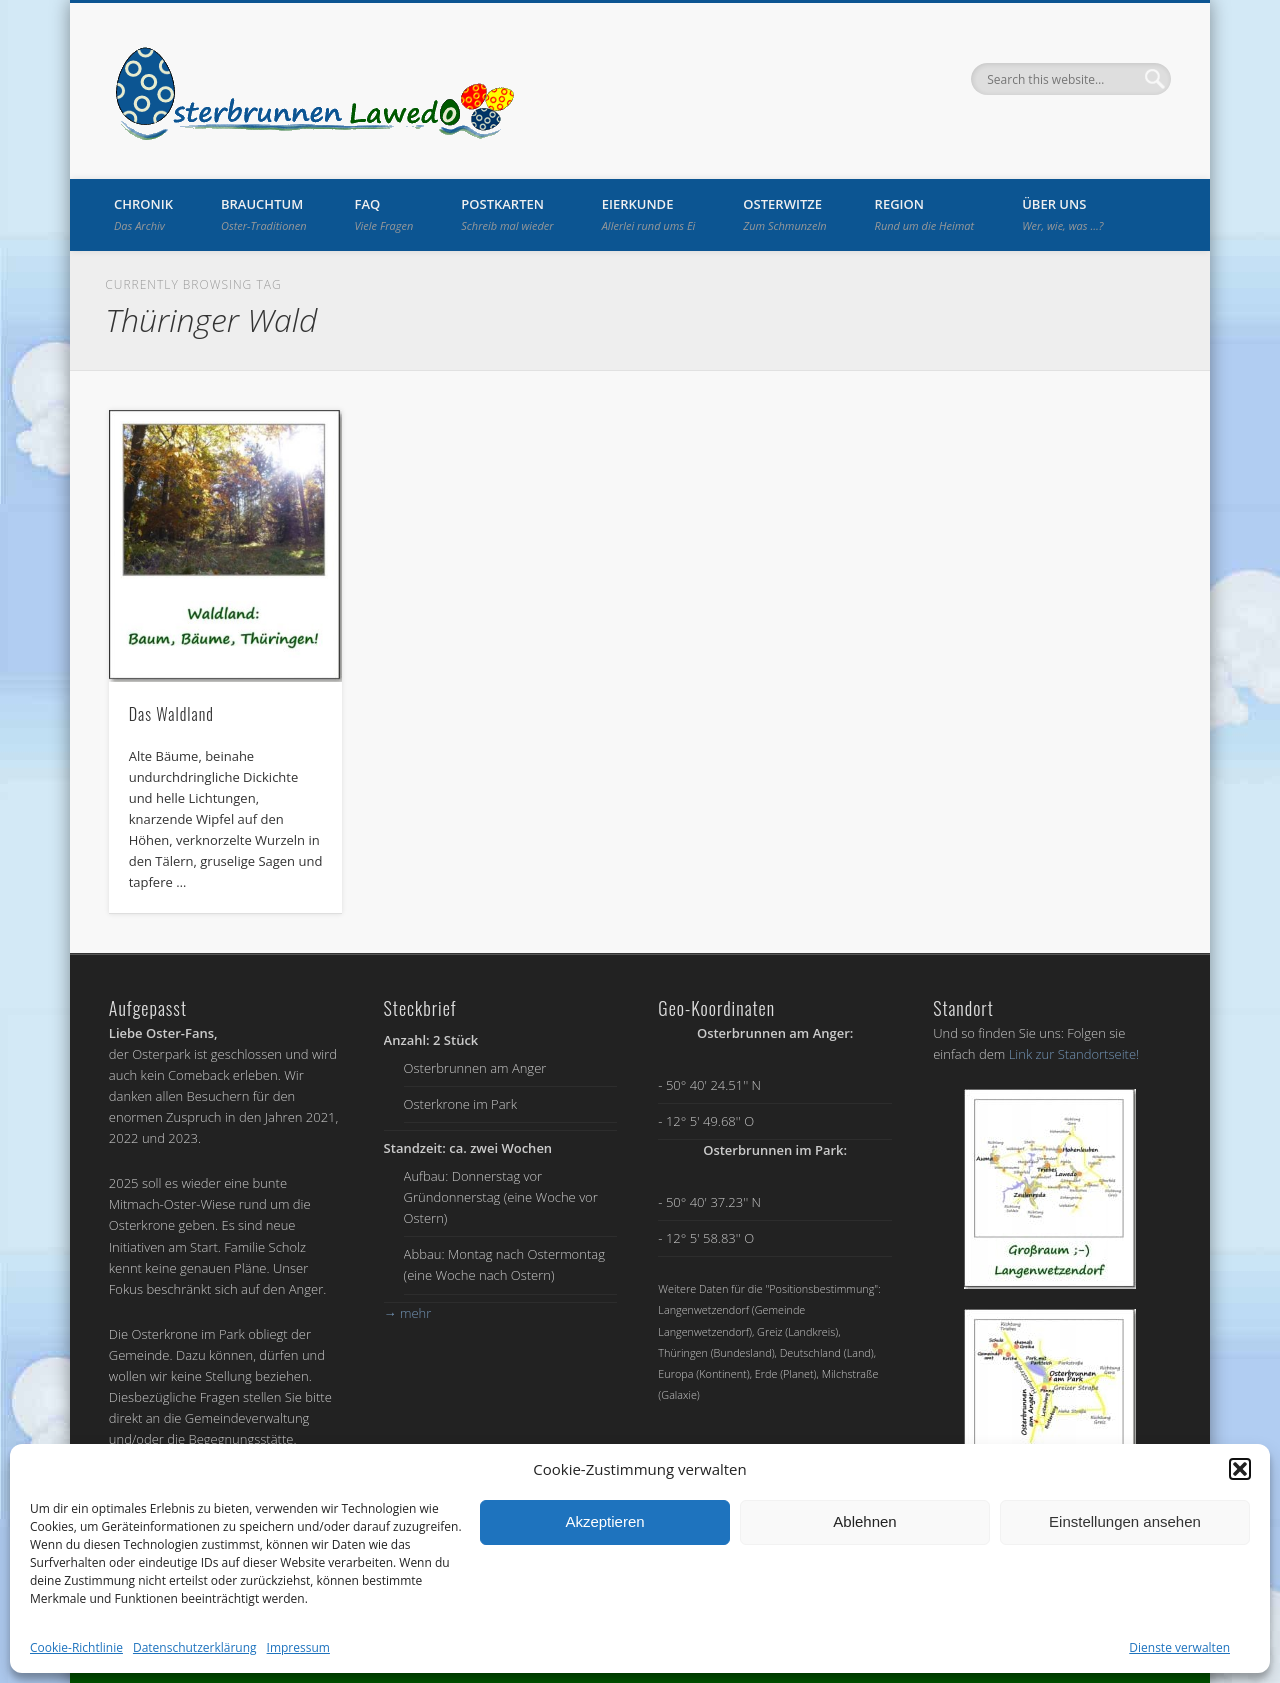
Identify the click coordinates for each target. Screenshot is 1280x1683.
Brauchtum (264, 214)
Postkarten (507, 214)
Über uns (1062, 214)
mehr (408, 1313)
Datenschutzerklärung (195, 1647)
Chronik (143, 214)
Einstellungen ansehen (1125, 1521)
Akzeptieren (604, 1521)
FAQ (384, 214)
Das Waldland (171, 714)
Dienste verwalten (1179, 1647)
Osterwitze (784, 214)
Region (925, 214)
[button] (1240, 1469)
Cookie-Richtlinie (76, 1647)
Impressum (298, 1647)
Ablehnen (864, 1521)
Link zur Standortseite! (1074, 1054)
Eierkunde (649, 214)
